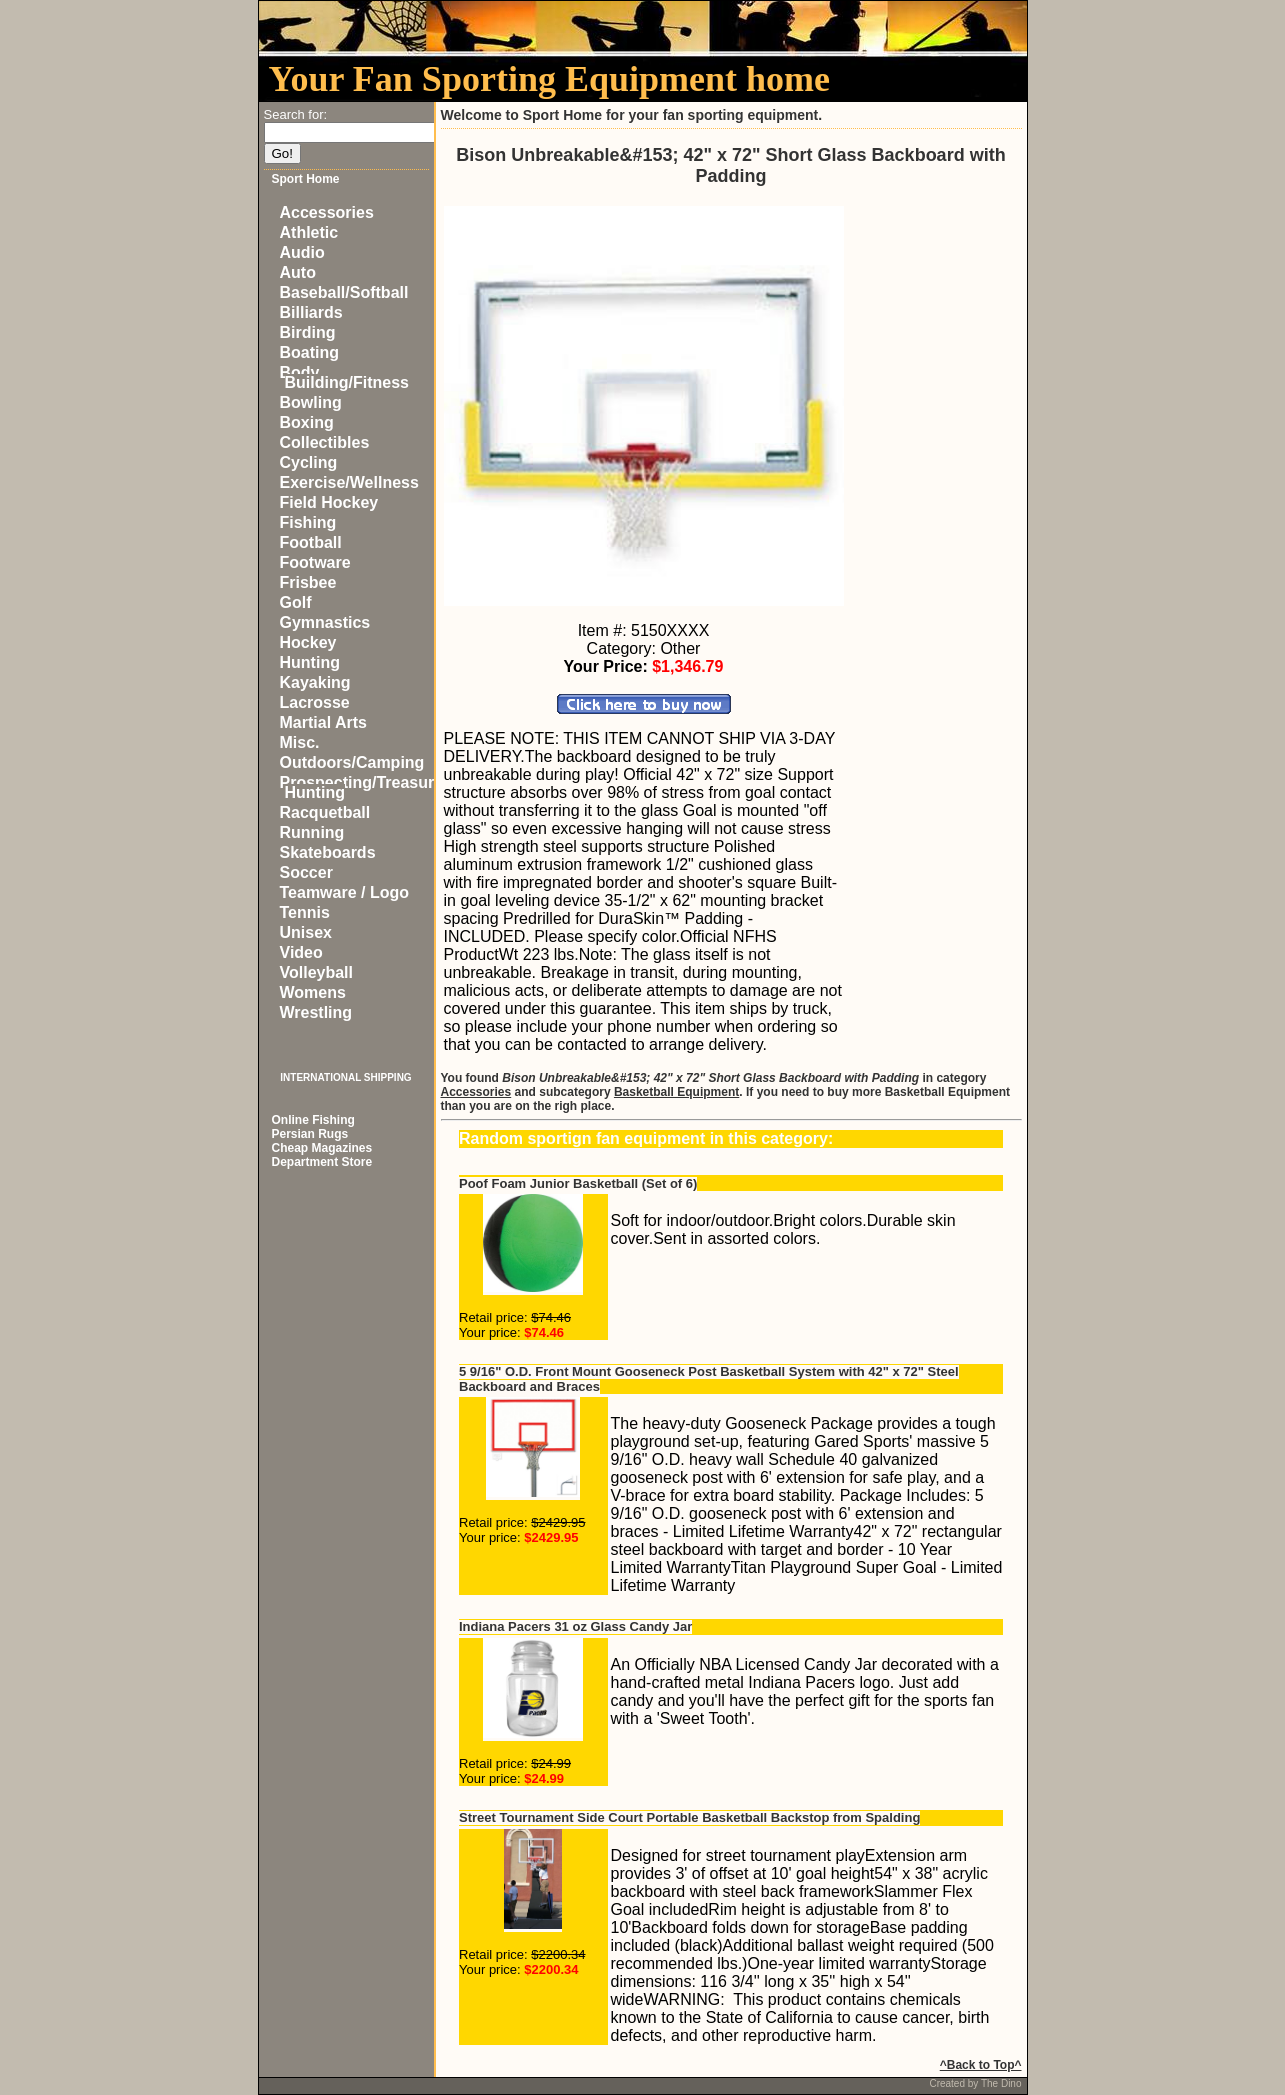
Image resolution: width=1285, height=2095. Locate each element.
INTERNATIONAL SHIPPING (345, 1077)
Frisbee (308, 582)
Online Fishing (313, 1120)
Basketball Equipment (676, 1092)
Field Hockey (329, 502)
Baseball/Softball (344, 292)
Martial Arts (323, 722)
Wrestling (316, 1012)
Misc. (300, 742)
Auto (298, 272)
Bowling (311, 402)
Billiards (311, 312)
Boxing (307, 422)
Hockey (308, 642)
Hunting (310, 662)
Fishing (308, 522)
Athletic (309, 232)
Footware (315, 562)
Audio (302, 252)
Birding (308, 332)
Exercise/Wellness (349, 482)
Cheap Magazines (322, 1148)
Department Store (322, 1162)
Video (301, 952)
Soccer (306, 872)
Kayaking (315, 682)
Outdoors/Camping (352, 762)
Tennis (305, 912)
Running (312, 832)
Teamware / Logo (345, 892)
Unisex (306, 932)
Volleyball (317, 972)
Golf (296, 602)
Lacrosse (315, 702)
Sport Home (306, 179)
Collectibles (325, 442)
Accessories (327, 212)
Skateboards (328, 852)
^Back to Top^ (981, 2065)
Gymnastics (325, 622)
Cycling (309, 462)
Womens (313, 992)
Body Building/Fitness (344, 377)
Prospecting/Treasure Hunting (362, 787)
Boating (310, 352)
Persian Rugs (310, 1134)
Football (311, 542)
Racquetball (325, 812)
